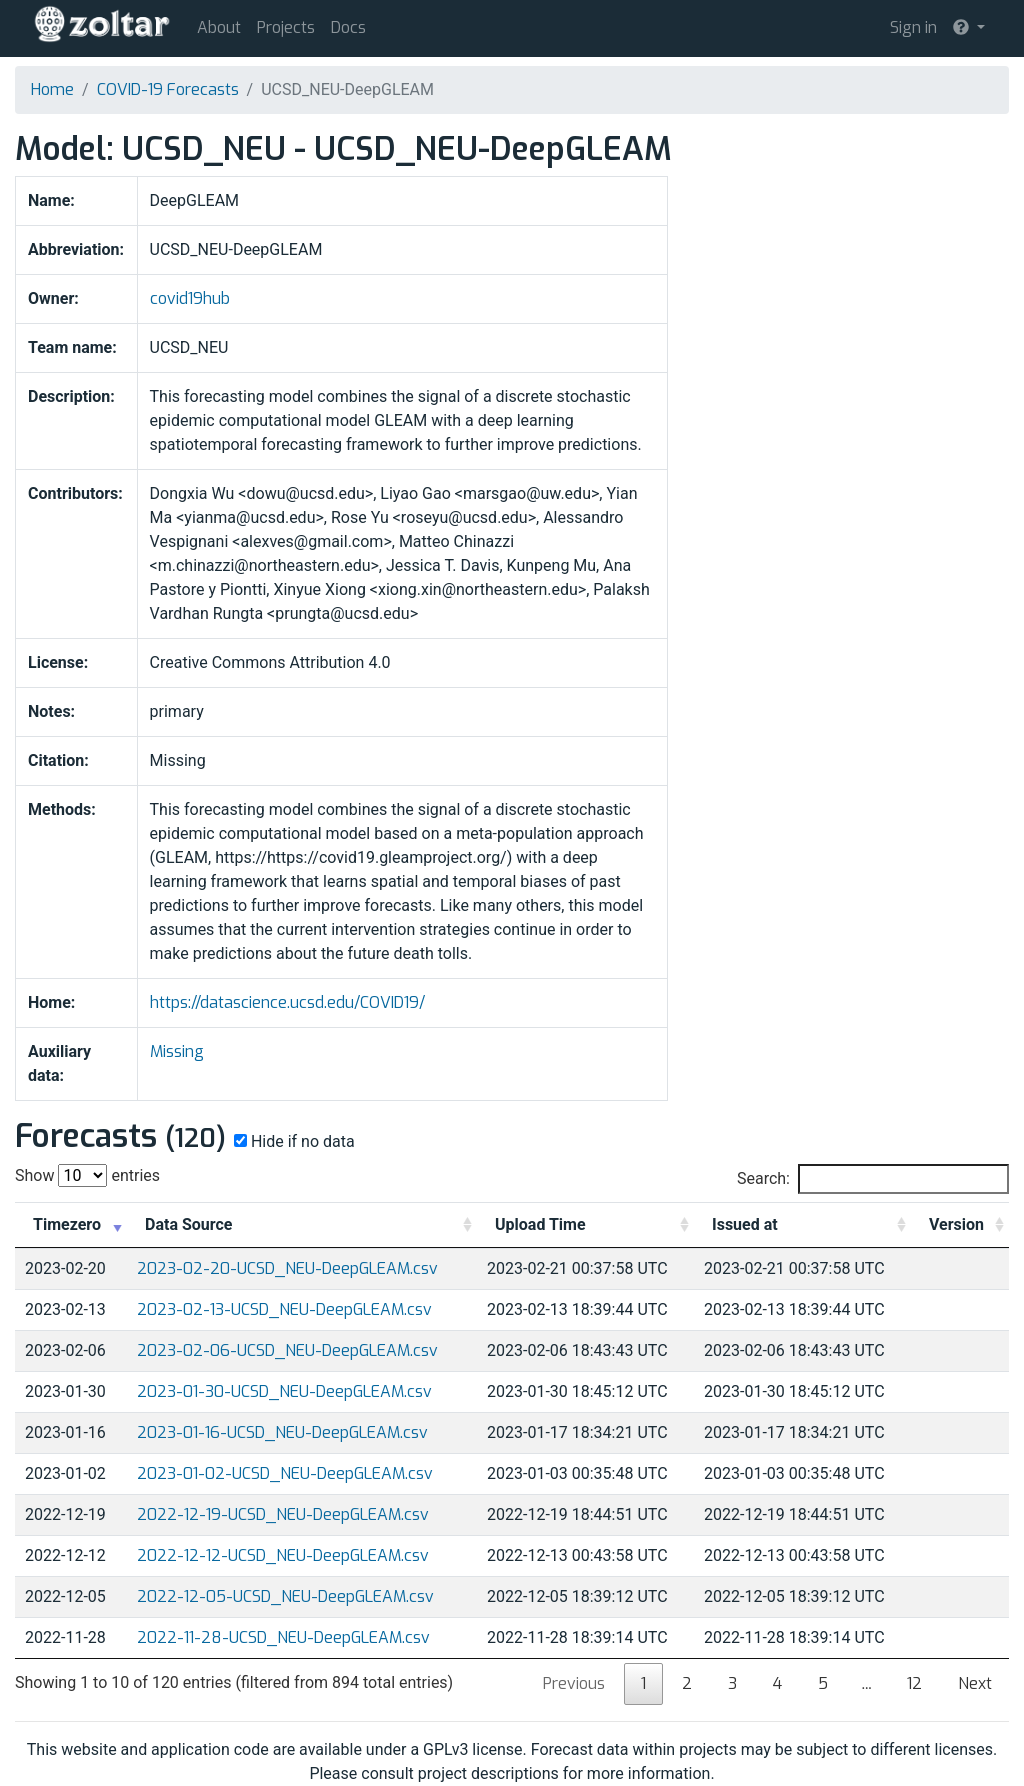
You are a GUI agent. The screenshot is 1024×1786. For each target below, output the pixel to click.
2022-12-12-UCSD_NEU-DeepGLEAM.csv (283, 1555)
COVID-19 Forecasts (168, 89)
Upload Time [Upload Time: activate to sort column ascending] (540, 1224)
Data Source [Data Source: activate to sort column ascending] (188, 1224)
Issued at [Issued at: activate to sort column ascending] (745, 1224)
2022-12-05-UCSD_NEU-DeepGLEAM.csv (285, 1596)
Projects (286, 27)
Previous (574, 1683)
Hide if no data (292, 1141)
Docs (348, 27)
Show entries (87, 1175)
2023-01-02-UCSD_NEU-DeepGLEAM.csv (285, 1473)
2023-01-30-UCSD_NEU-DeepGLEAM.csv (284, 1391)
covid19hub (190, 298)
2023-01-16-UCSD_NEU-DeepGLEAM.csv (282, 1432)
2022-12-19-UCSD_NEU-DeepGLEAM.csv (283, 1514)
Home (52, 89)
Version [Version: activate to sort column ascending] (956, 1224)
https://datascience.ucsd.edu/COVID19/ (287, 1002)
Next (975, 1683)
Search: (873, 1179)
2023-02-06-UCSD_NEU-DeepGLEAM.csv (287, 1350)
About (219, 27)
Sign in (913, 27)
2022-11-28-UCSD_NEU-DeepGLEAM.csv (283, 1637)
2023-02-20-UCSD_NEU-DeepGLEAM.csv (287, 1268)
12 (914, 1683)
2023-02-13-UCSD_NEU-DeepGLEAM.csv (284, 1309)
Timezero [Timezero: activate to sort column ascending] (67, 1224)
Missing (177, 1051)
